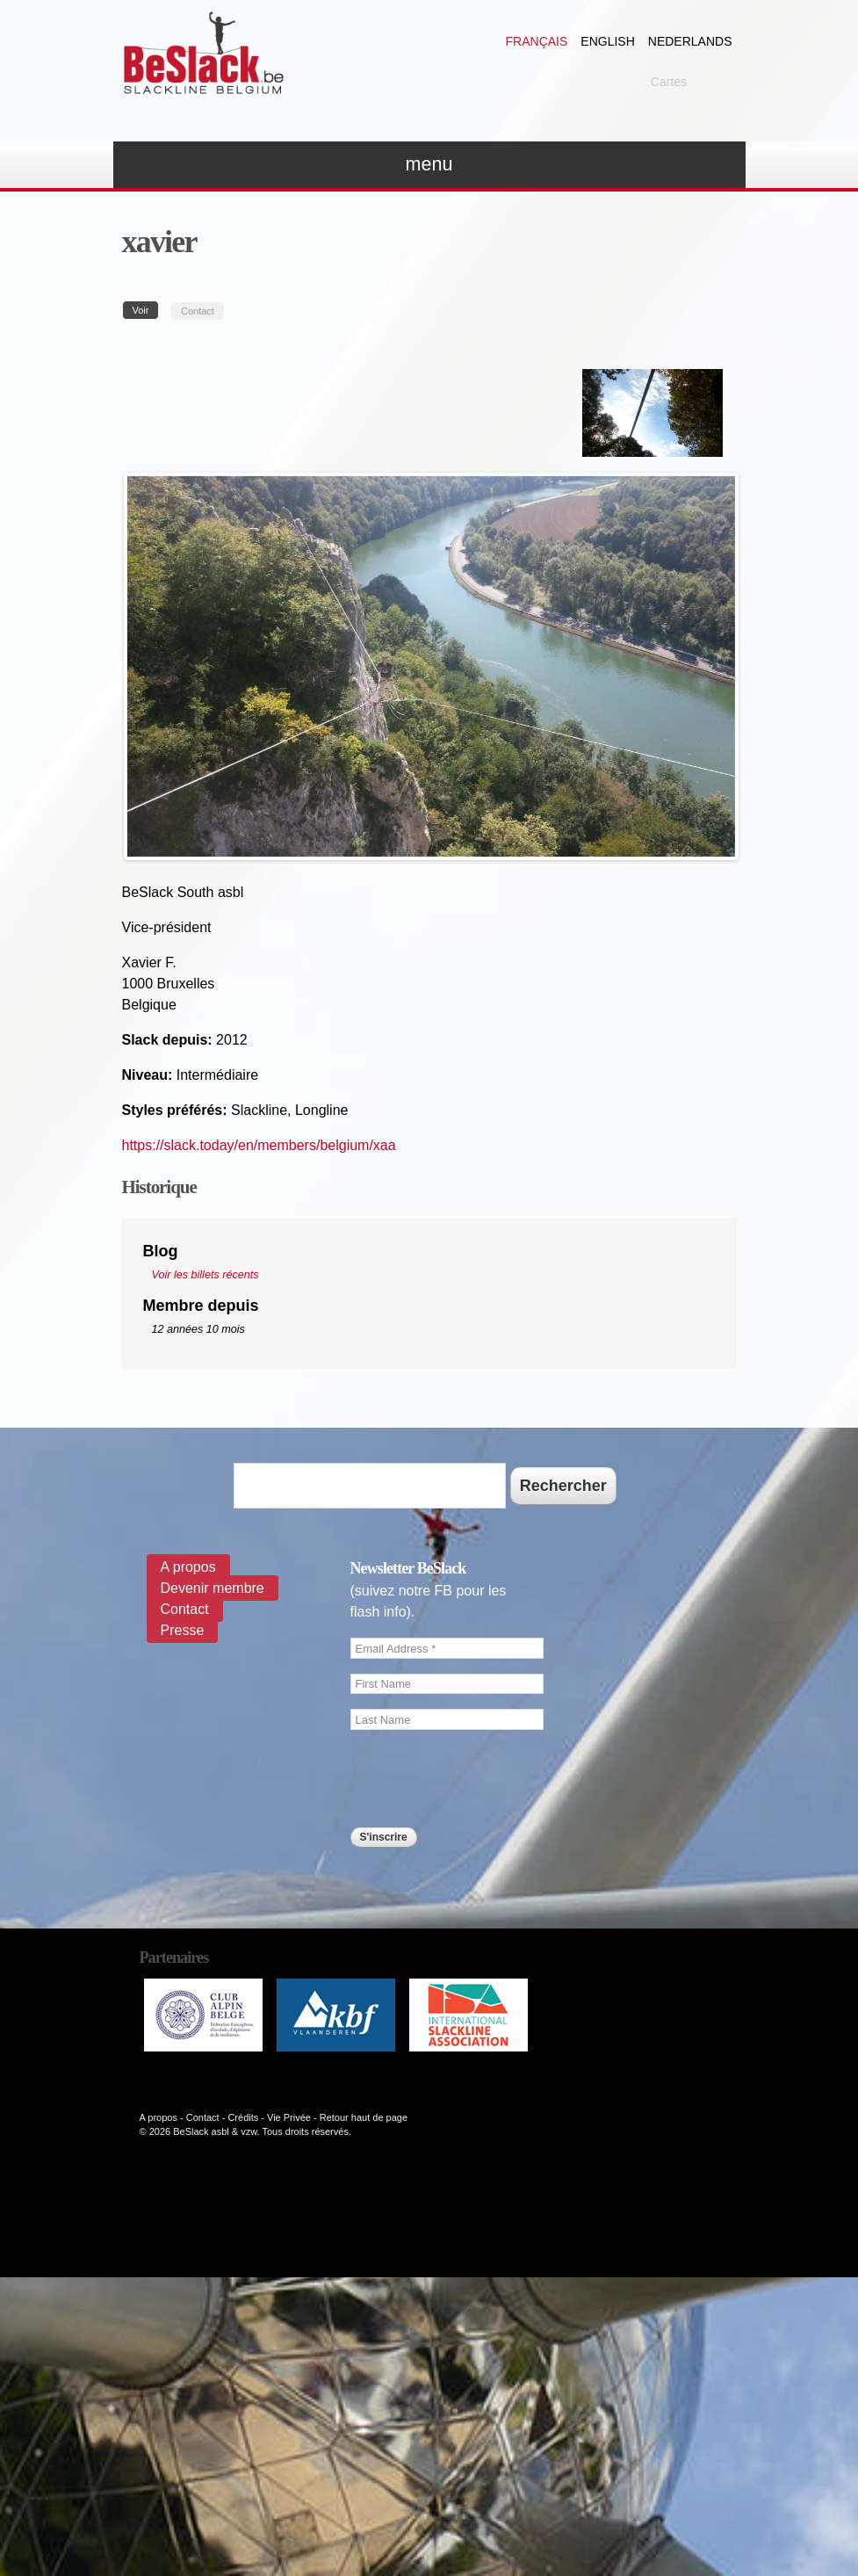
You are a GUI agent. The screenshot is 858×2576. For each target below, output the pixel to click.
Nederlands (690, 41)
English (607, 41)
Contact (197, 311)
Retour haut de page (363, 2117)
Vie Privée (289, 2117)
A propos (188, 1566)
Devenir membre (212, 1588)
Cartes (669, 82)
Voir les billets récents (205, 1275)
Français (537, 41)
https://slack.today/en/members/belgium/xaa (259, 1145)
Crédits (242, 2117)
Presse (183, 1630)
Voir (146, 310)
